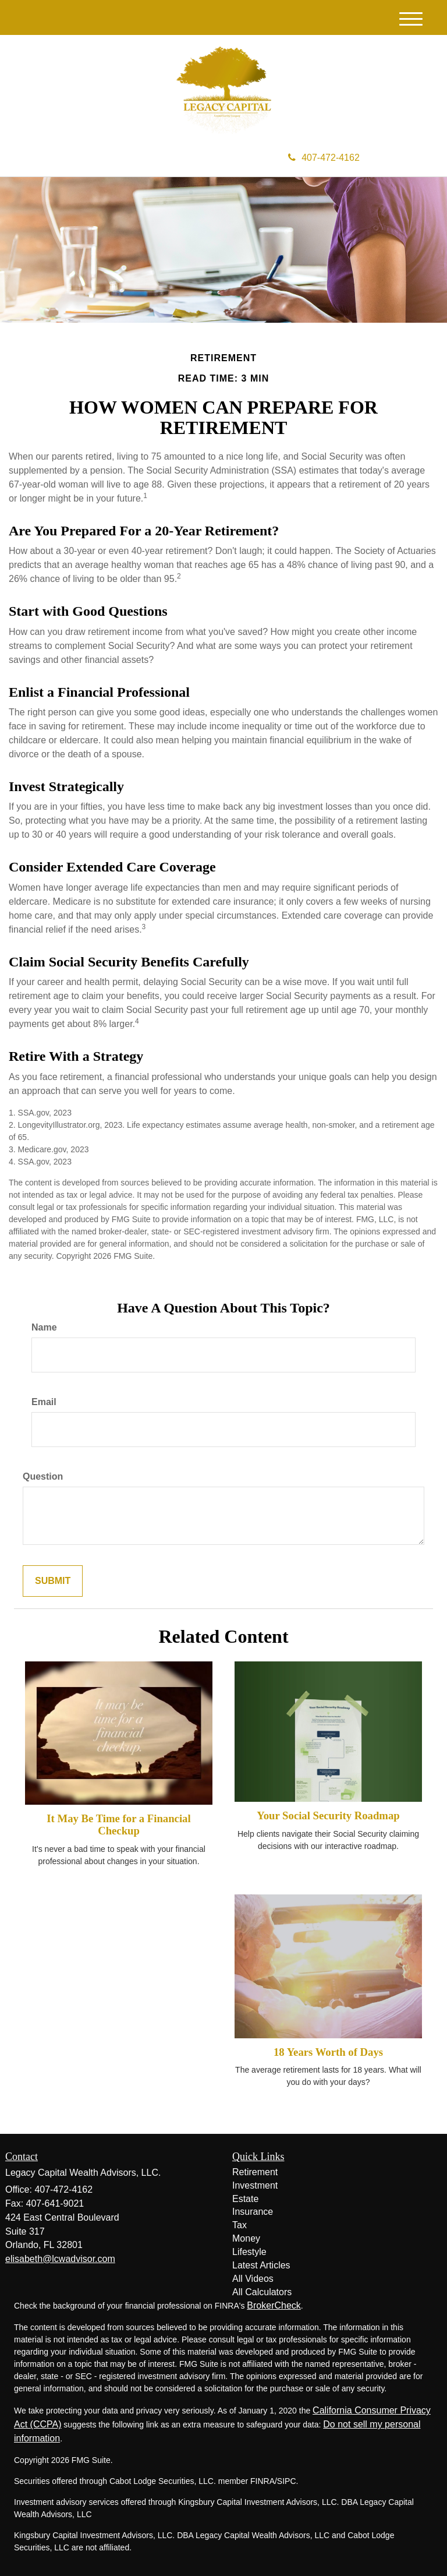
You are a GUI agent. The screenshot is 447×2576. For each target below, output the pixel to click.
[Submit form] (53, 1581)
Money (246, 2238)
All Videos (253, 2279)
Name (44, 1327)
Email (43, 1402)
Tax (239, 2225)
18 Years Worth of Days (328, 2052)
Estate (245, 2199)
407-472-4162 (324, 158)
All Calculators (262, 2292)
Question (43, 1476)
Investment (255, 2185)
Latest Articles (261, 2265)
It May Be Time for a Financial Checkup (118, 1824)
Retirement (255, 2172)
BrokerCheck (273, 2305)
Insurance (252, 2212)
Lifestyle (249, 2252)
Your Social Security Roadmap (328, 1815)
